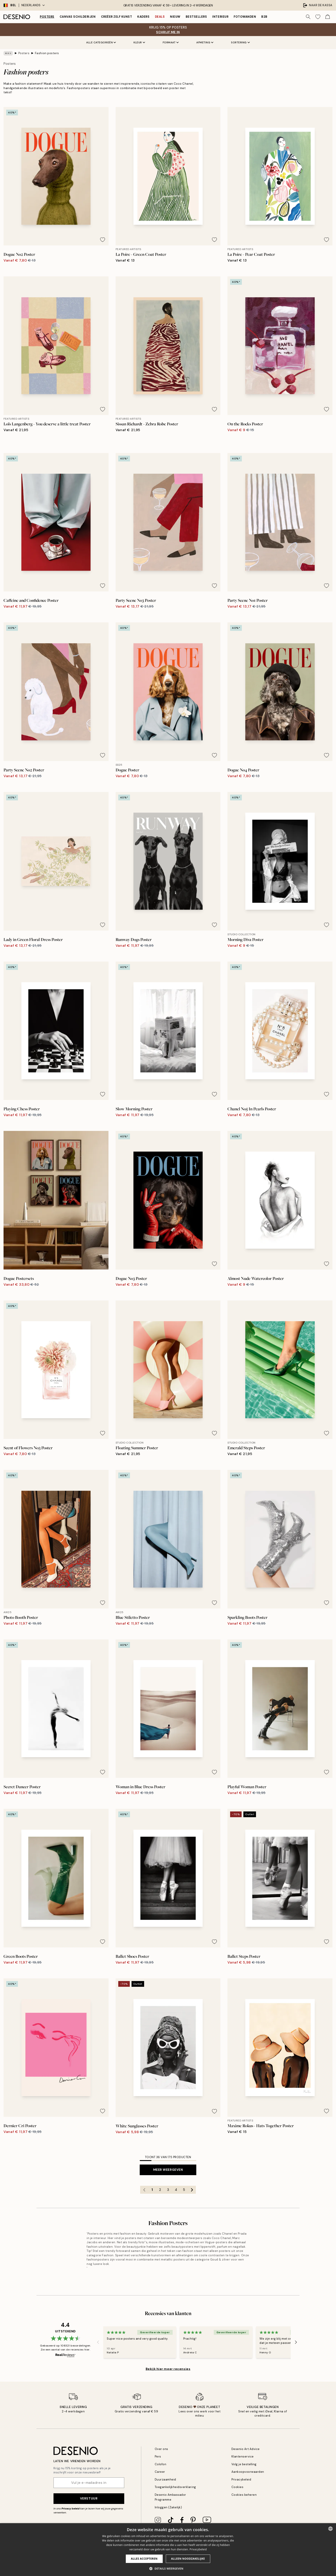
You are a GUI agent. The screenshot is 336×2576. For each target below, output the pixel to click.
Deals (160, 17)
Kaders (143, 17)
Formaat (171, 42)
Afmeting (204, 42)
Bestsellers (196, 17)
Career (160, 2472)
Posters (47, 17)
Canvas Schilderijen (78, 17)
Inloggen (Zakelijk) (168, 2507)
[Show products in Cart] (327, 16)
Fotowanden (245, 17)
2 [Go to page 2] (160, 2190)
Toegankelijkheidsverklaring (175, 2487)
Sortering (240, 42)
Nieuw (175, 17)
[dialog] (168, 2549)
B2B (264, 17)
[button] (168, 2568)
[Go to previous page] (144, 2190)
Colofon (160, 2464)
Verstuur (88, 2498)
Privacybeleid (241, 2479)
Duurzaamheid (165, 2479)
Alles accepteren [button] (144, 2559)
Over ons (161, 2449)
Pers (158, 2456)
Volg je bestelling (244, 2464)
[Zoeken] (308, 17)
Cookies (237, 2487)
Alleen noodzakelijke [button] (188, 2559)
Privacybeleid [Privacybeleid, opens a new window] (198, 2549)
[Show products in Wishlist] (318, 16)
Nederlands (32, 5)
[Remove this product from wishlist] (103, 239)
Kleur (139, 42)
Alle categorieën (101, 42)
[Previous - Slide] (97, 2342)
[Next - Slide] (296, 2342)
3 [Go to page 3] (168, 2190)
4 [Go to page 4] (176, 2190)
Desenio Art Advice (245, 2449)
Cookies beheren (244, 2495)
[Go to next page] (192, 2190)
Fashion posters (47, 53)
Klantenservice (242, 2456)
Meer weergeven (168, 2170)
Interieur (220, 17)
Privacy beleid (70, 2508)
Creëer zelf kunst (116, 17)
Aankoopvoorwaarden (247, 2472)
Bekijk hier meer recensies (168, 2369)
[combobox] (330, 2528)
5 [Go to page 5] (184, 2190)
